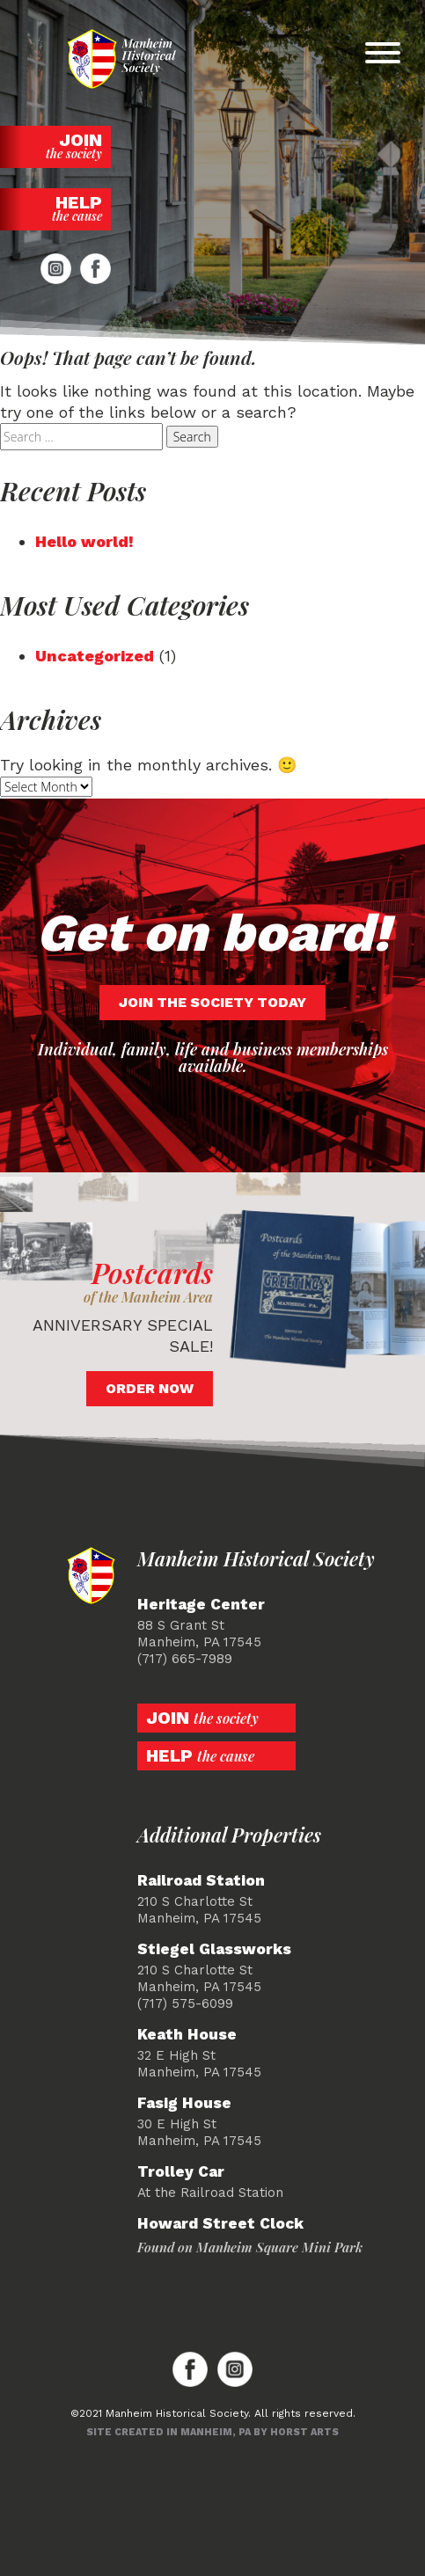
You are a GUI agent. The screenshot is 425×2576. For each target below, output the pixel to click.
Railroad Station (201, 1880)
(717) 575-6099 (185, 2003)
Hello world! (84, 541)
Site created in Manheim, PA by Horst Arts (212, 2432)
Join (55, 145)
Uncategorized (94, 655)
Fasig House (184, 2103)
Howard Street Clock (220, 2223)
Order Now (150, 1388)
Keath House (187, 2034)
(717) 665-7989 (184, 1659)
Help (55, 208)
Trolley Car (180, 2172)
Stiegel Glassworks (214, 1949)
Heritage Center (201, 1604)
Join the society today (212, 1002)
